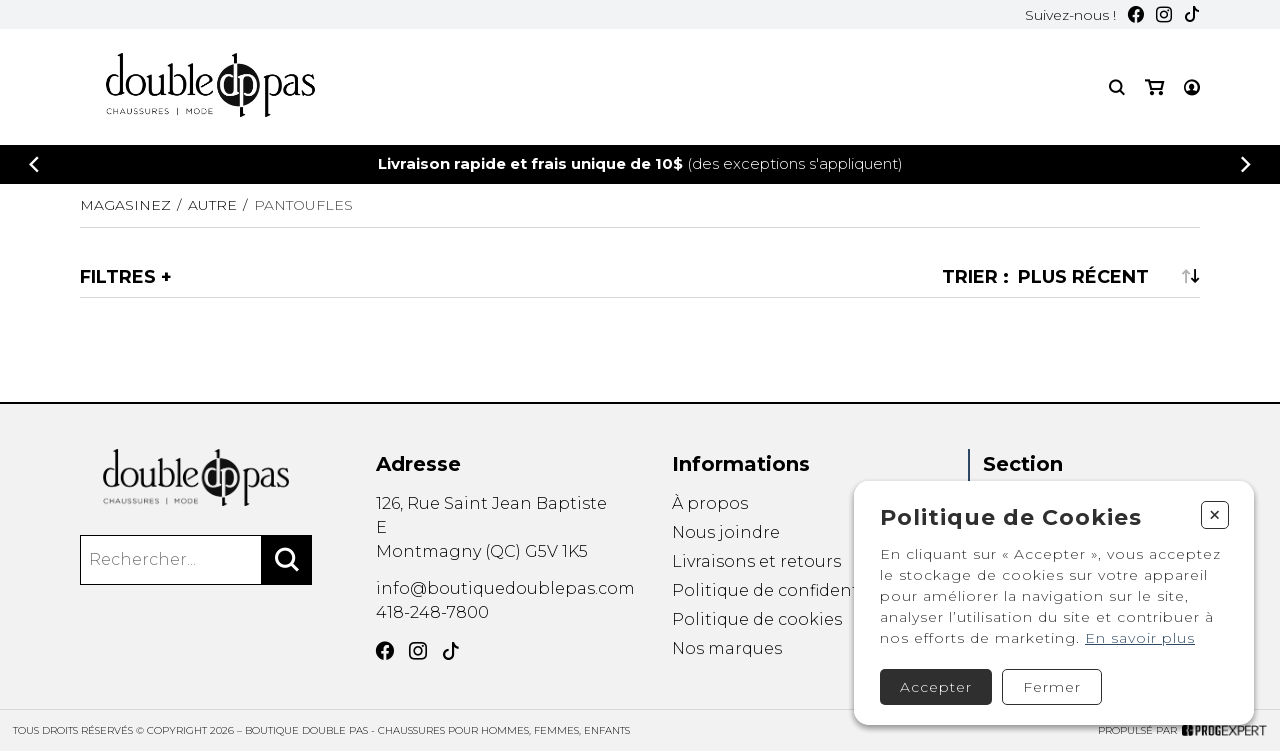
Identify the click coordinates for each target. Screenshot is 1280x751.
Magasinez (125, 205)
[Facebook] (1136, 14)
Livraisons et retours (756, 561)
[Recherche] (1117, 87)
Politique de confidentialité (786, 591)
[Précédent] (34, 164)
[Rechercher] (287, 560)
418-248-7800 (432, 612)
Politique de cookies (757, 621)
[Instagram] (1164, 14)
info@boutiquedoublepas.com (505, 588)
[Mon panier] (1154, 87)
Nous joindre (726, 532)
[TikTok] (1192, 14)
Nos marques (727, 653)
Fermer (1052, 687)
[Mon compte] (1192, 87)
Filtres (118, 277)
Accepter (936, 687)
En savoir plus (1140, 638)
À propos (710, 503)
